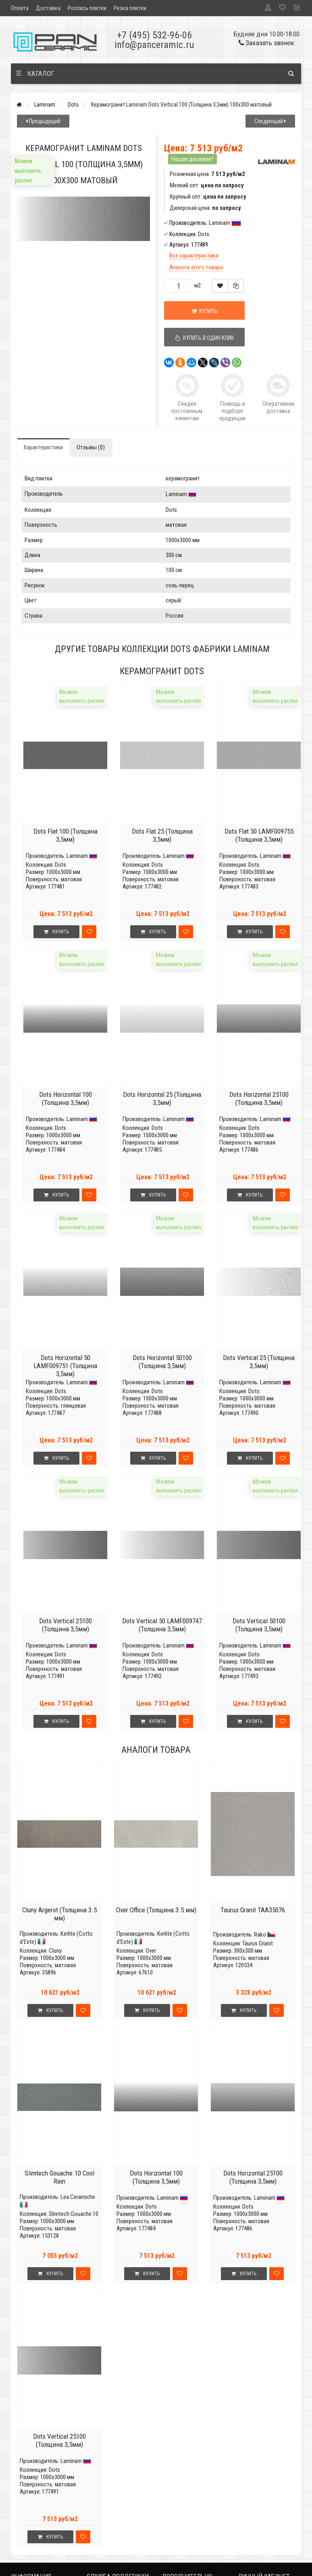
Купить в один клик (204, 338)
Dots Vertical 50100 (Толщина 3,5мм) (259, 1625)
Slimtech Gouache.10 (73, 2214)
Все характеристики (193, 255)
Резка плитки (130, 8)
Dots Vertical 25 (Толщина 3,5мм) (259, 1362)
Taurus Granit (257, 1943)
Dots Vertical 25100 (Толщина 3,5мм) (65, 1625)
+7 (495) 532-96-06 (154, 35)
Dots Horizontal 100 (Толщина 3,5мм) (65, 1098)
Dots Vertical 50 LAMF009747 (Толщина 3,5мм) (162, 1625)
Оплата (20, 8)
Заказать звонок (266, 43)
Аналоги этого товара (196, 267)
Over (151, 1950)
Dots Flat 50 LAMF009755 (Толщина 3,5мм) (259, 835)
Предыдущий (43, 121)
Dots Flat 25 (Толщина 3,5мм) (162, 835)
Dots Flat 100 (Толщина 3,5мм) (65, 835)
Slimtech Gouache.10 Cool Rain (59, 2177)
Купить (204, 311)
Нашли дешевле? (192, 159)
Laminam (44, 104)
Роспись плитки (87, 8)
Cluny (55, 1950)
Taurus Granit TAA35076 (252, 1910)
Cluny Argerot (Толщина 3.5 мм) (59, 1914)
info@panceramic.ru (154, 44)
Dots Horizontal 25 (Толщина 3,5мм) (162, 1098)
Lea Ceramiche (77, 2197)
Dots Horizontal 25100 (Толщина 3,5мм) (259, 1098)
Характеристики (43, 447)
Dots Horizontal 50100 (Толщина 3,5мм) (162, 1362)
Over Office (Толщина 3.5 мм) (156, 1910)
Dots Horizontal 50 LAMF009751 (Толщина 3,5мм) (65, 1366)
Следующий (270, 121)
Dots (73, 104)
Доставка (48, 8)
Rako (260, 1934)
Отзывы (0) (91, 447)
